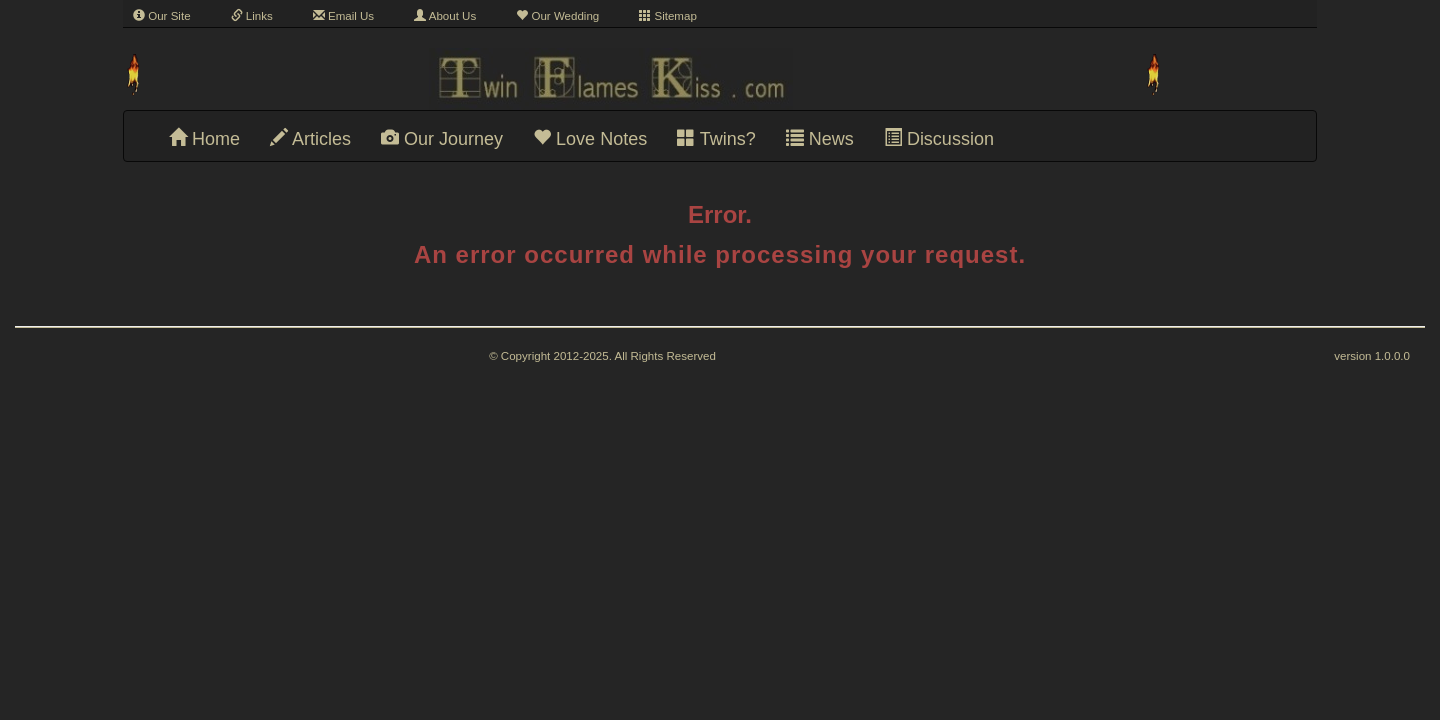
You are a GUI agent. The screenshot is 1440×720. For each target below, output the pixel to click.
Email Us (343, 16)
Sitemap (668, 16)
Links (252, 16)
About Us (445, 16)
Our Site (162, 16)
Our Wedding (557, 16)
